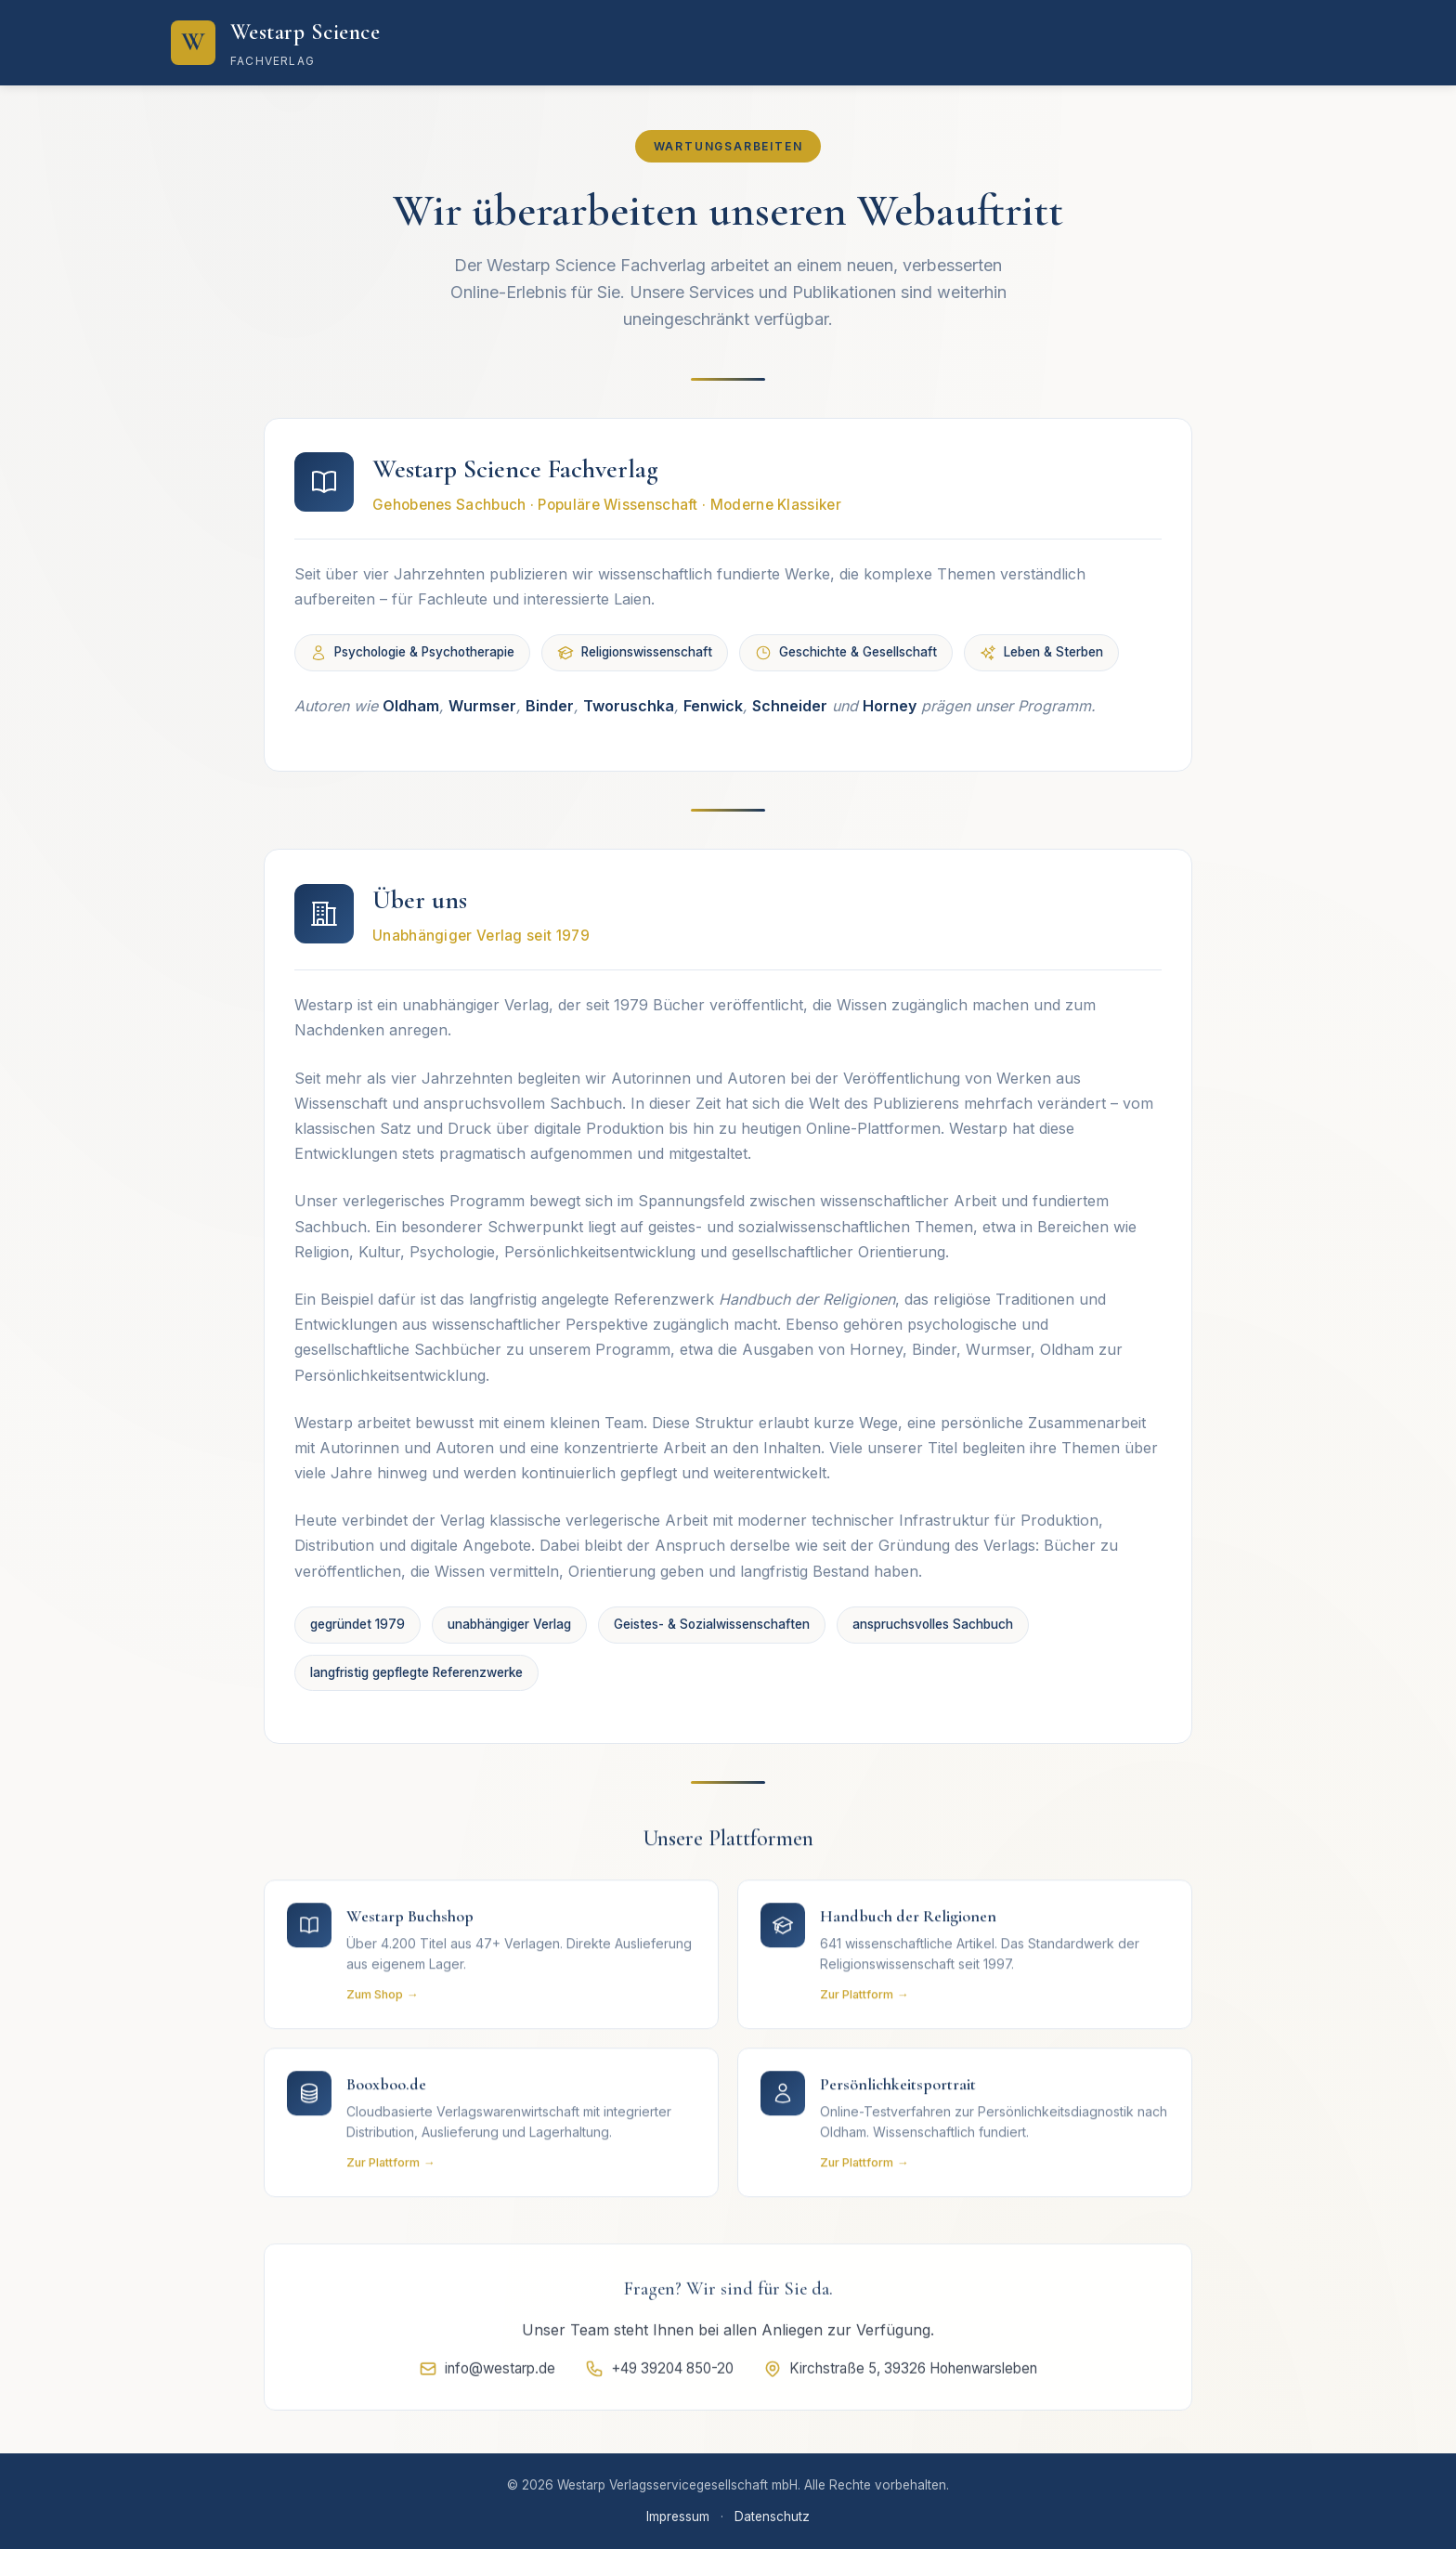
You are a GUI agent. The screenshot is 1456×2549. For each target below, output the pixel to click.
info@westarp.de (487, 2376)
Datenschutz (772, 2516)
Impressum (677, 2516)
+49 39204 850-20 (659, 2376)
